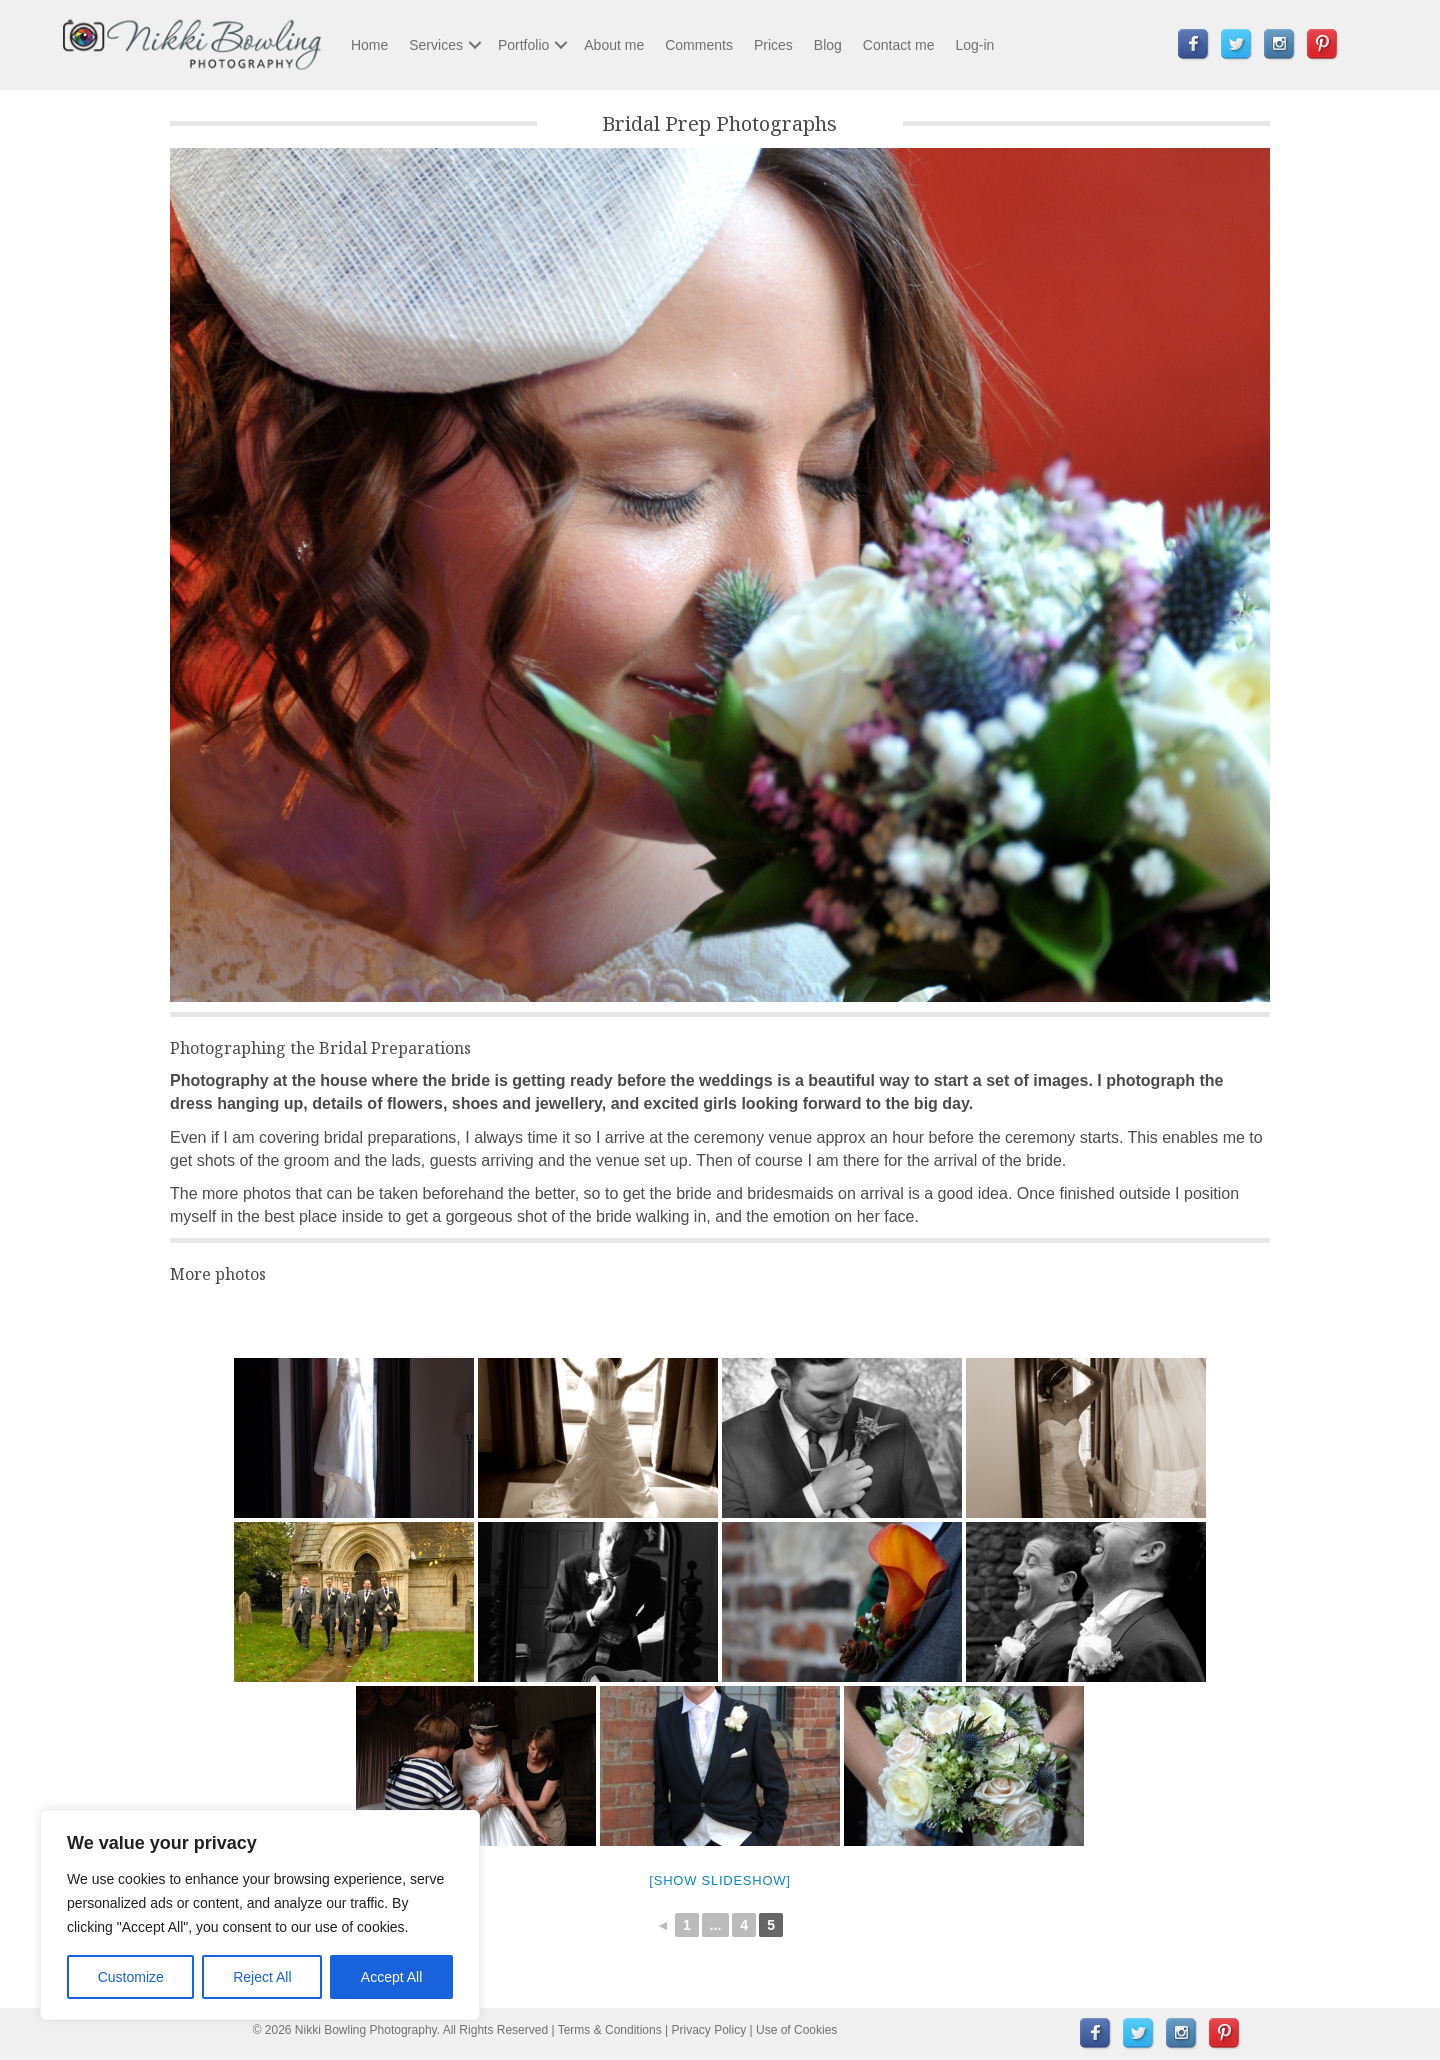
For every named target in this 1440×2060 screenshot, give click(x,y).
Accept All (391, 1977)
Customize (131, 1977)
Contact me (899, 45)
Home (369, 45)
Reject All (262, 1977)
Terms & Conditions (610, 2030)
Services (436, 45)
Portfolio (523, 45)
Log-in (974, 45)
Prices (773, 45)
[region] (260, 1915)
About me (614, 45)
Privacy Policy (709, 2030)
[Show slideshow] (719, 1880)
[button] (475, 45)
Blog (828, 45)
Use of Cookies (796, 2030)
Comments (699, 45)
